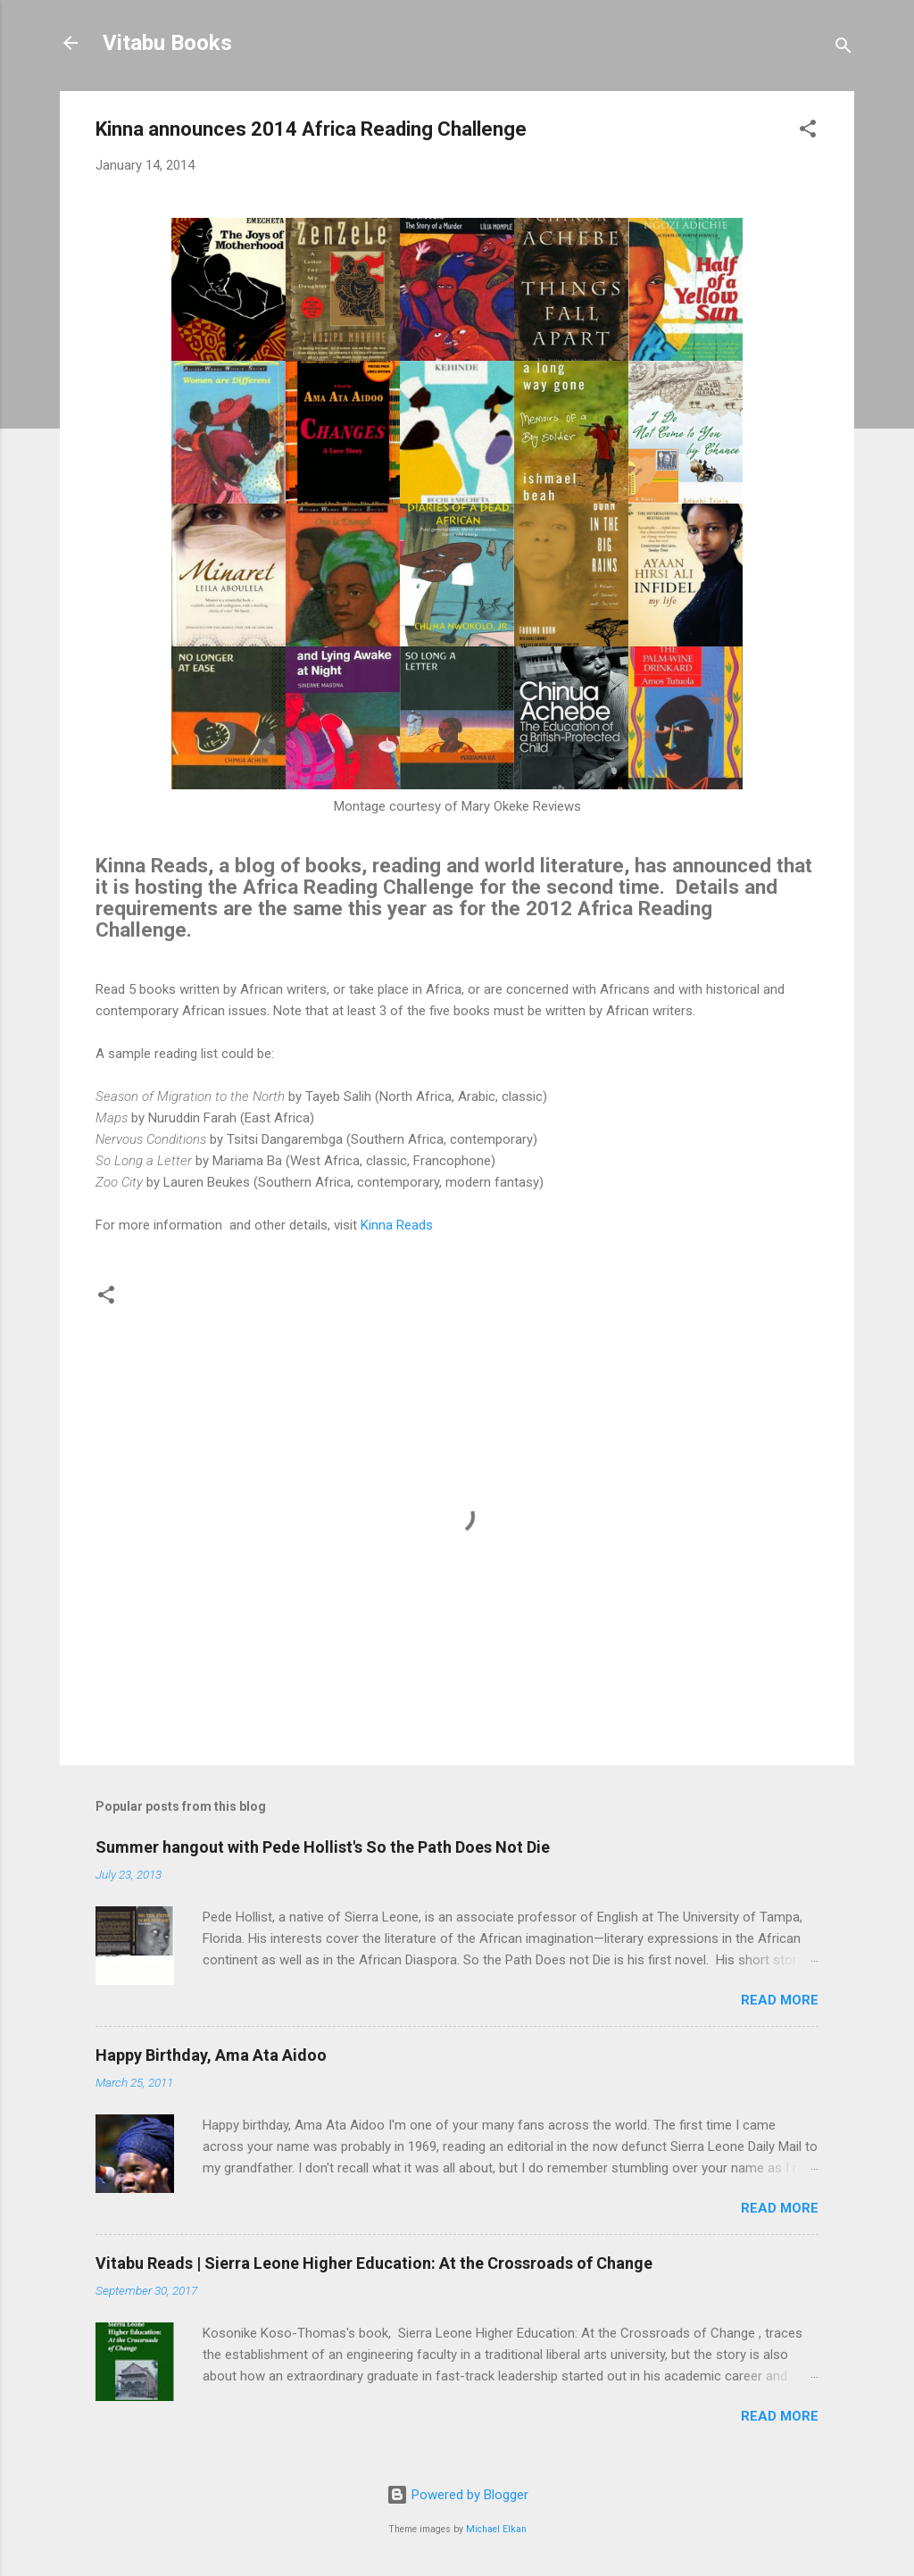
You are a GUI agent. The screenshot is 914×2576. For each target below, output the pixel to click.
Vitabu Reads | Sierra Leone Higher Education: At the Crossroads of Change (374, 2263)
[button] (807, 132)
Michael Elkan (496, 2529)
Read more (779, 2000)
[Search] (843, 48)
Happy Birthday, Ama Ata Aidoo (211, 2055)
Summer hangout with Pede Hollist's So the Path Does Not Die (323, 1847)
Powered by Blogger (457, 2495)
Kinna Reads (397, 1225)
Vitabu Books (167, 42)
